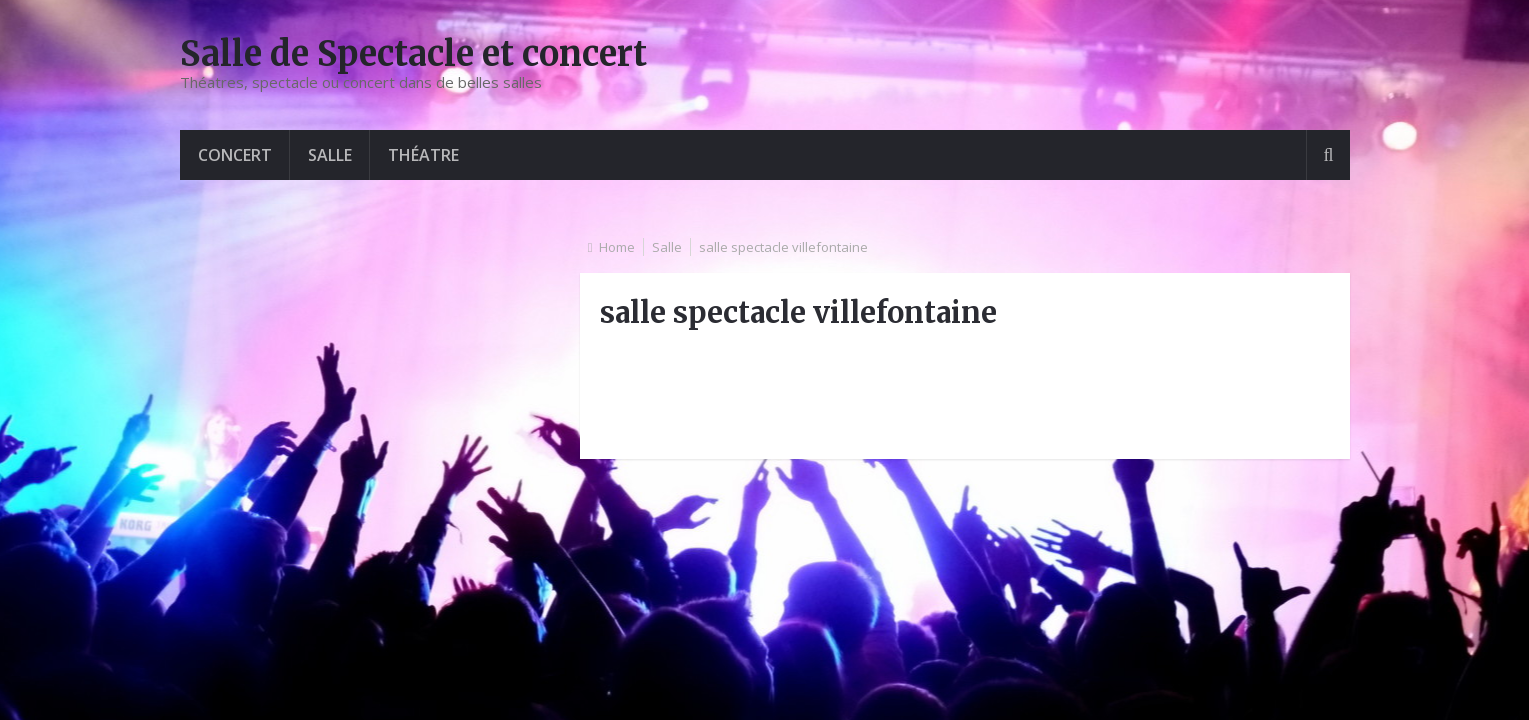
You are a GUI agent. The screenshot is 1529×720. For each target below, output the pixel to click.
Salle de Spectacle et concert (413, 54)
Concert (235, 155)
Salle (330, 155)
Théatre (423, 155)
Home (617, 247)
